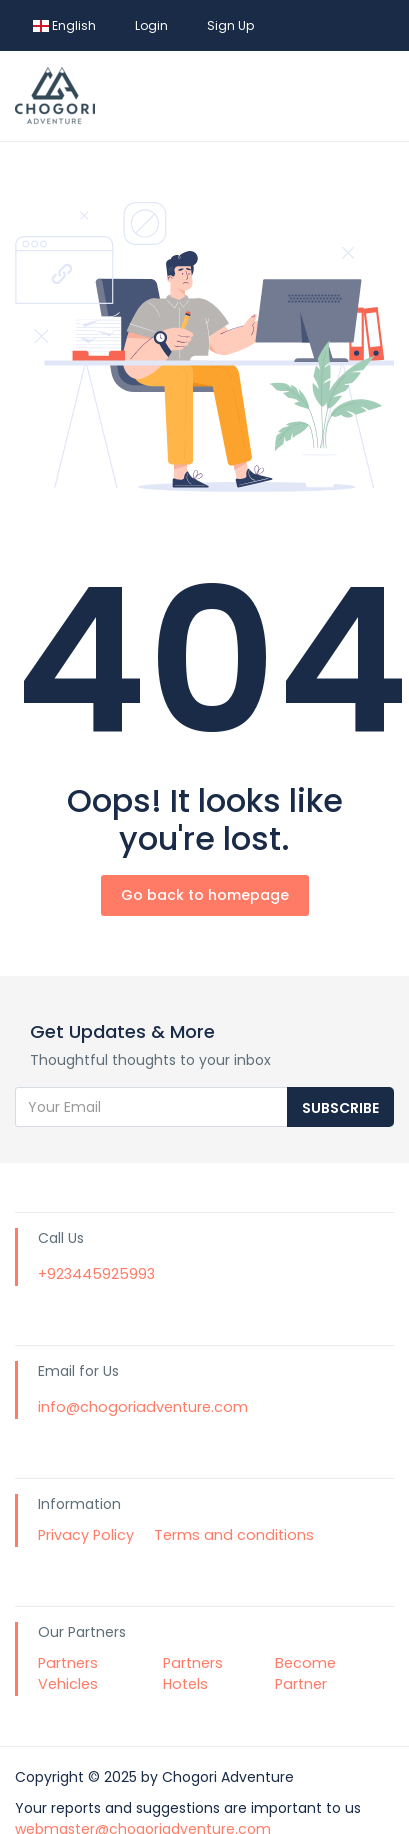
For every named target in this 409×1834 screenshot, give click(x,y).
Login (151, 25)
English (64, 25)
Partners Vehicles (68, 1674)
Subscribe (340, 1108)
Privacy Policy (86, 1535)
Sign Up (230, 25)
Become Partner (305, 1674)
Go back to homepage (205, 895)
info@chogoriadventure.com (143, 1407)
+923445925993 (96, 1274)
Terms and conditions (234, 1535)
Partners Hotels (193, 1674)
